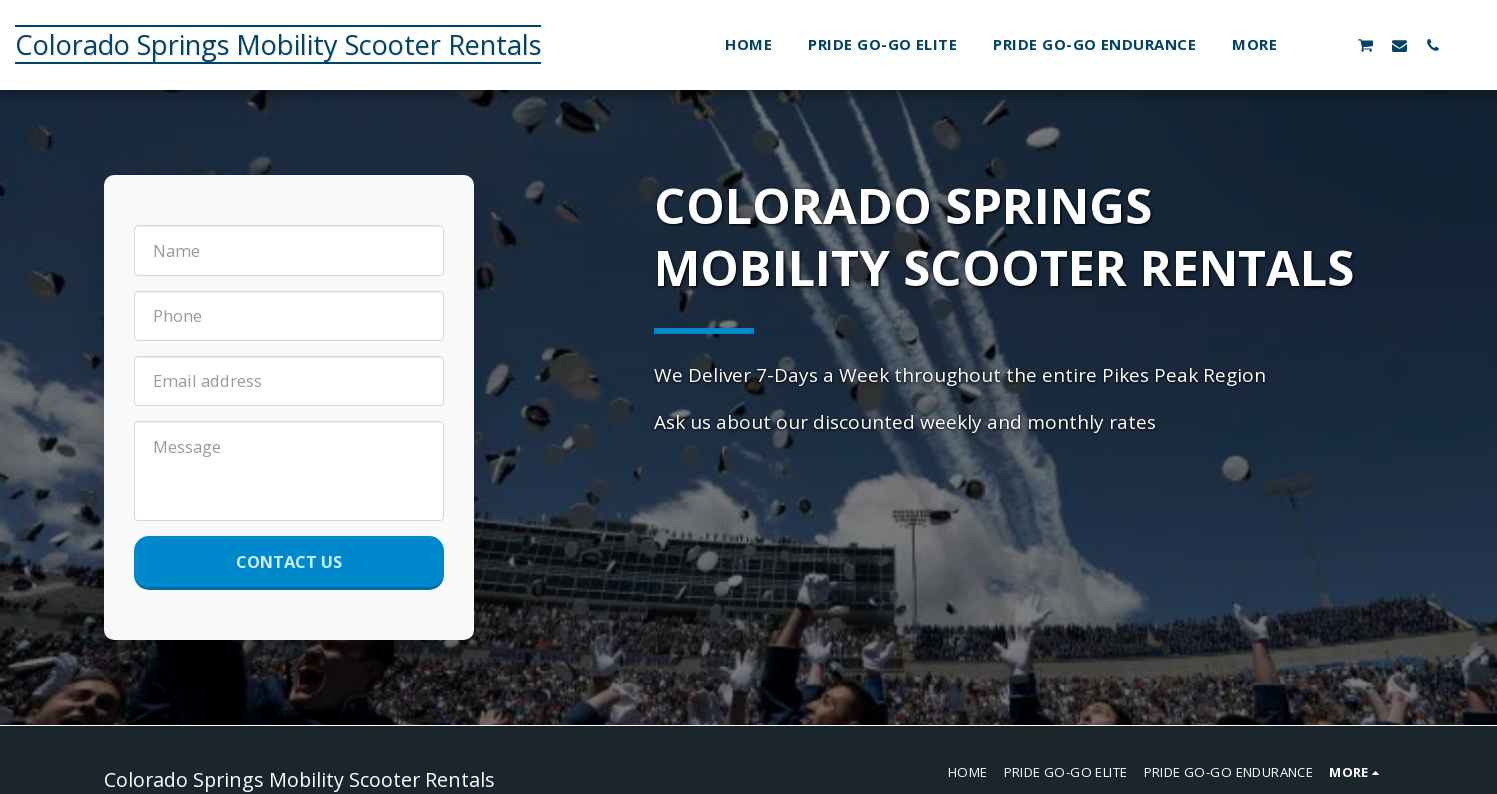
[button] (1332, 45)
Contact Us (289, 561)
